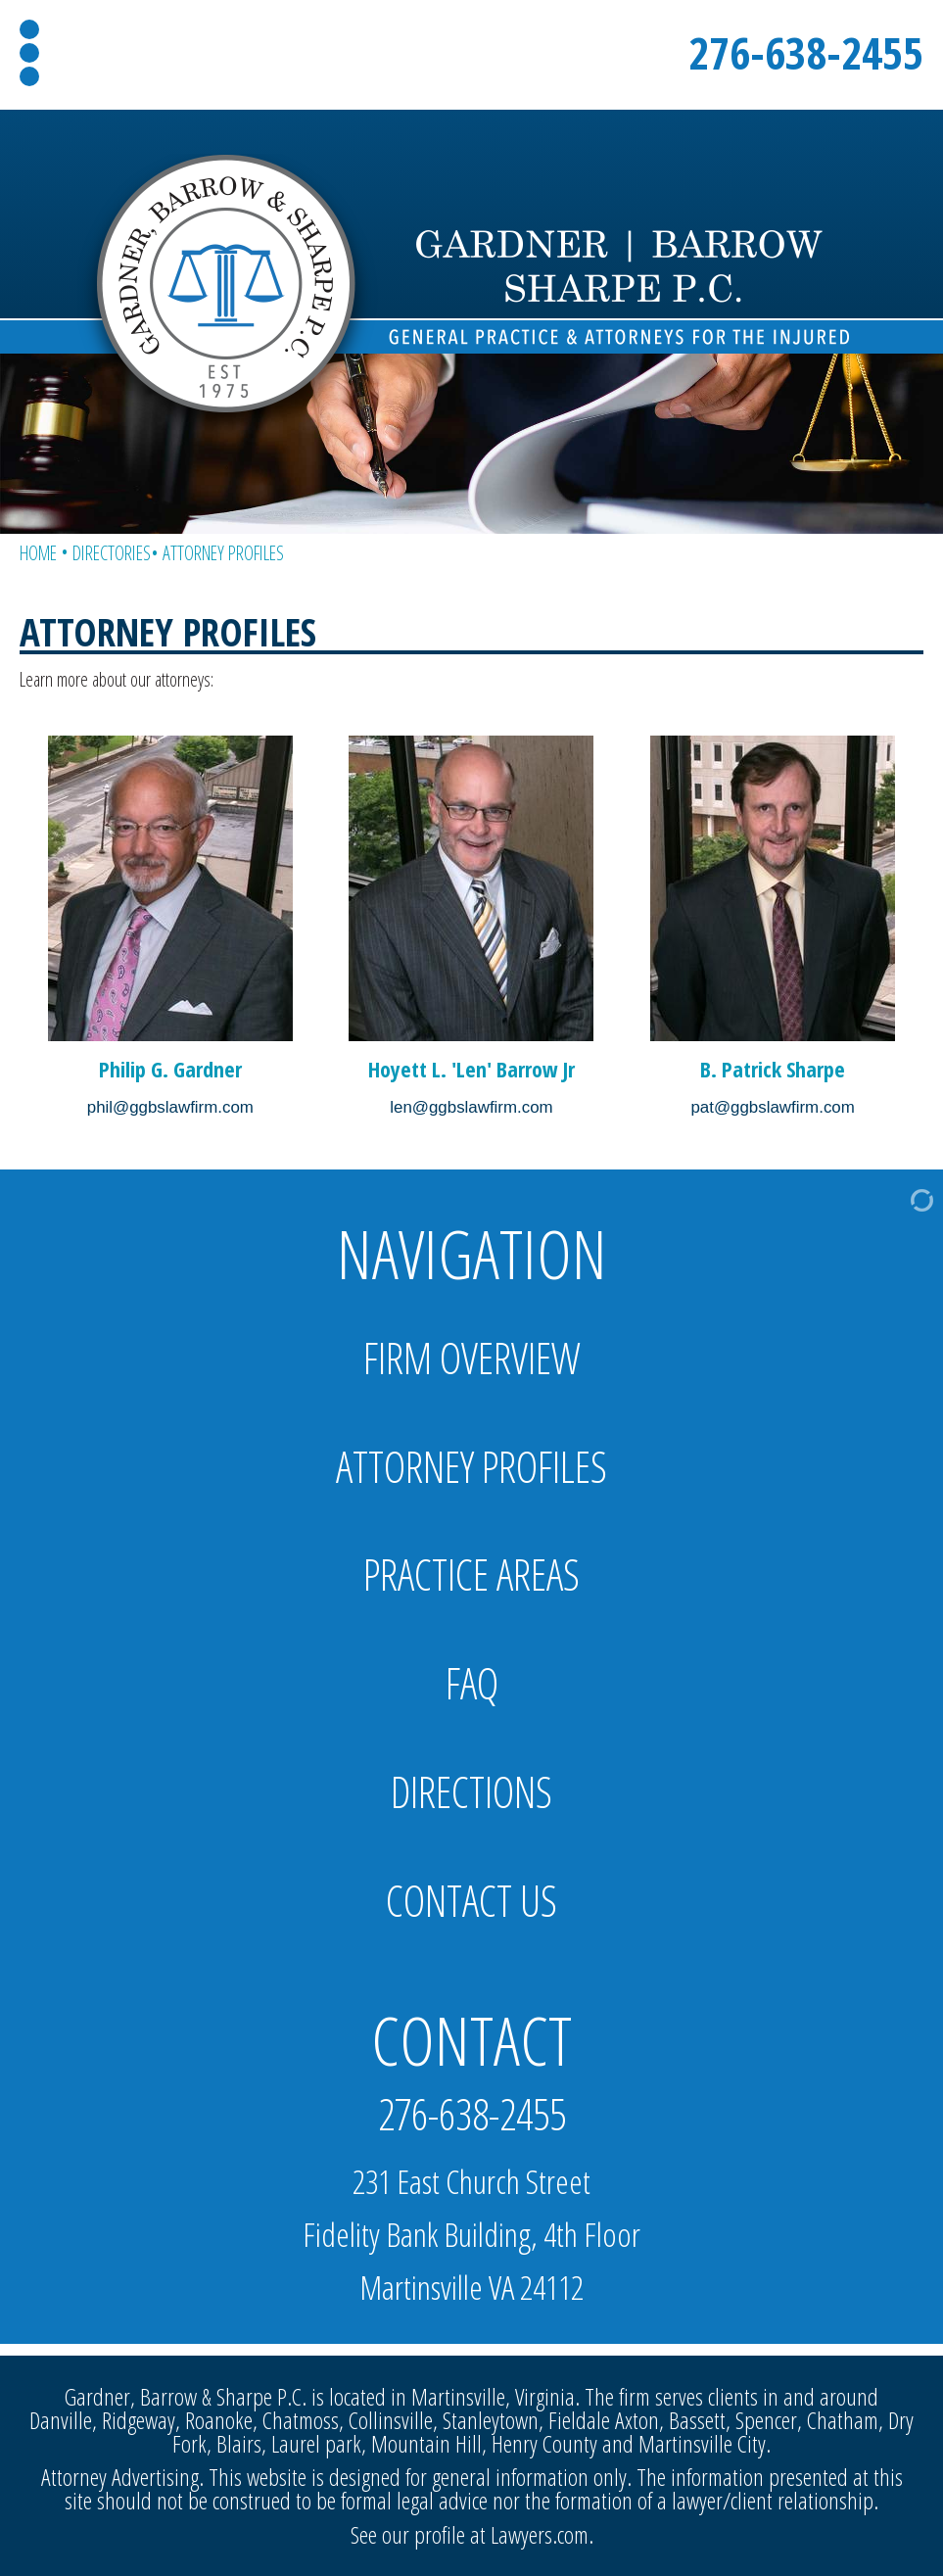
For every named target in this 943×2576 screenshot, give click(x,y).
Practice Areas (471, 1574)
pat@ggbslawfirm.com (772, 1107)
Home (38, 553)
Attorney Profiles (471, 1467)
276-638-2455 (805, 52)
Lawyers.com (540, 2534)
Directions (471, 1792)
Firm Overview (472, 1358)
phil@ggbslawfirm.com (170, 1107)
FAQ (472, 1683)
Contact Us (471, 1901)
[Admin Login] (890, 1199)
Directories (111, 553)
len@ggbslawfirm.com (471, 1107)
